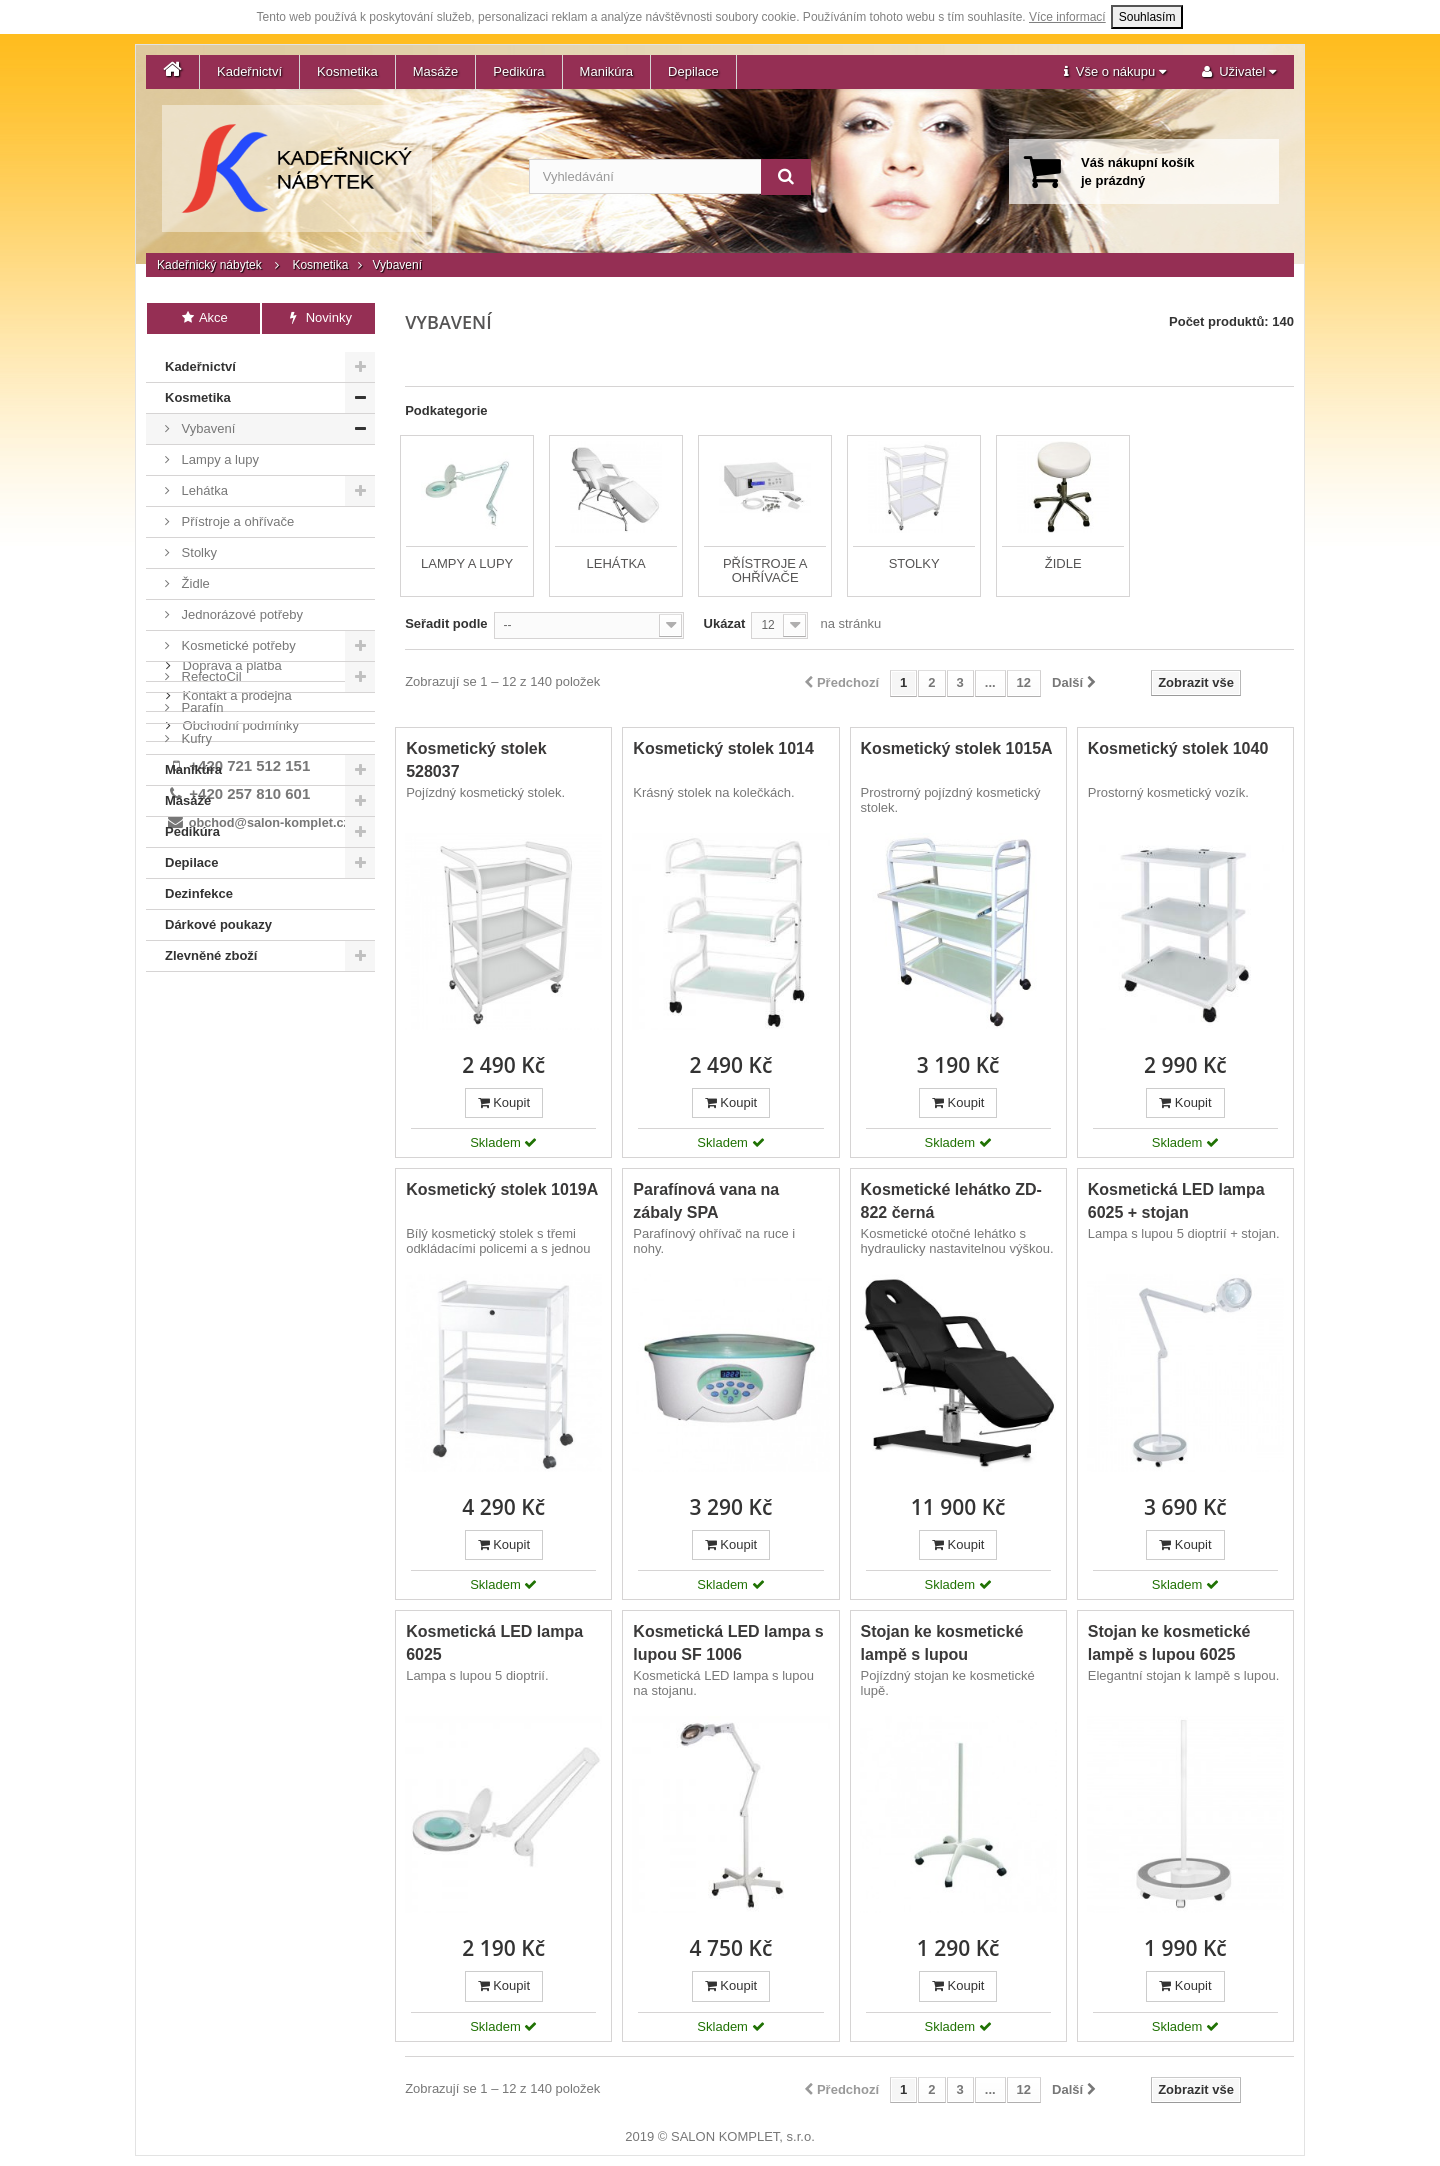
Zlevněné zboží (211, 951)
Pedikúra (518, 71)
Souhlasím (1147, 17)
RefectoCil (210, 672)
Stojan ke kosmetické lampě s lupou (942, 1643)
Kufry (195, 734)
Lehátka (203, 486)
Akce (203, 317)
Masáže (436, 71)
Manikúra (606, 71)
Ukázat (725, 623)
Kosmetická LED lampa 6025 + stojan (1176, 1201)
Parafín (201, 703)
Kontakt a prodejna (235, 1033)
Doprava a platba (230, 1003)
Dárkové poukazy (218, 920)
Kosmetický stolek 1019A (502, 1189)
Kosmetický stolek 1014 (723, 748)
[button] (1115, 72)
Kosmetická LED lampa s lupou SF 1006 (728, 1643)
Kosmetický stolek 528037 (476, 760)
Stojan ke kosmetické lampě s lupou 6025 (1169, 1643)
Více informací (1067, 17)
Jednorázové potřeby (240, 610)
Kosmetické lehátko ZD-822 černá (951, 1201)
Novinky (318, 317)
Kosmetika (347, 71)
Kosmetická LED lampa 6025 (494, 1643)
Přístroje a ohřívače (236, 517)
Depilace (693, 71)
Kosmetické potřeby (237, 641)
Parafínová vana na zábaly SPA (706, 1201)
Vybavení (206, 424)
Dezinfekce (199, 889)
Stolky (197, 548)
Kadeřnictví (249, 71)
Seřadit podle (446, 623)
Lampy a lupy (218, 455)
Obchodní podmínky (239, 1063)
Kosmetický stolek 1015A (957, 748)
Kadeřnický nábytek (209, 265)
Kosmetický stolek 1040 (1178, 748)
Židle (194, 579)
